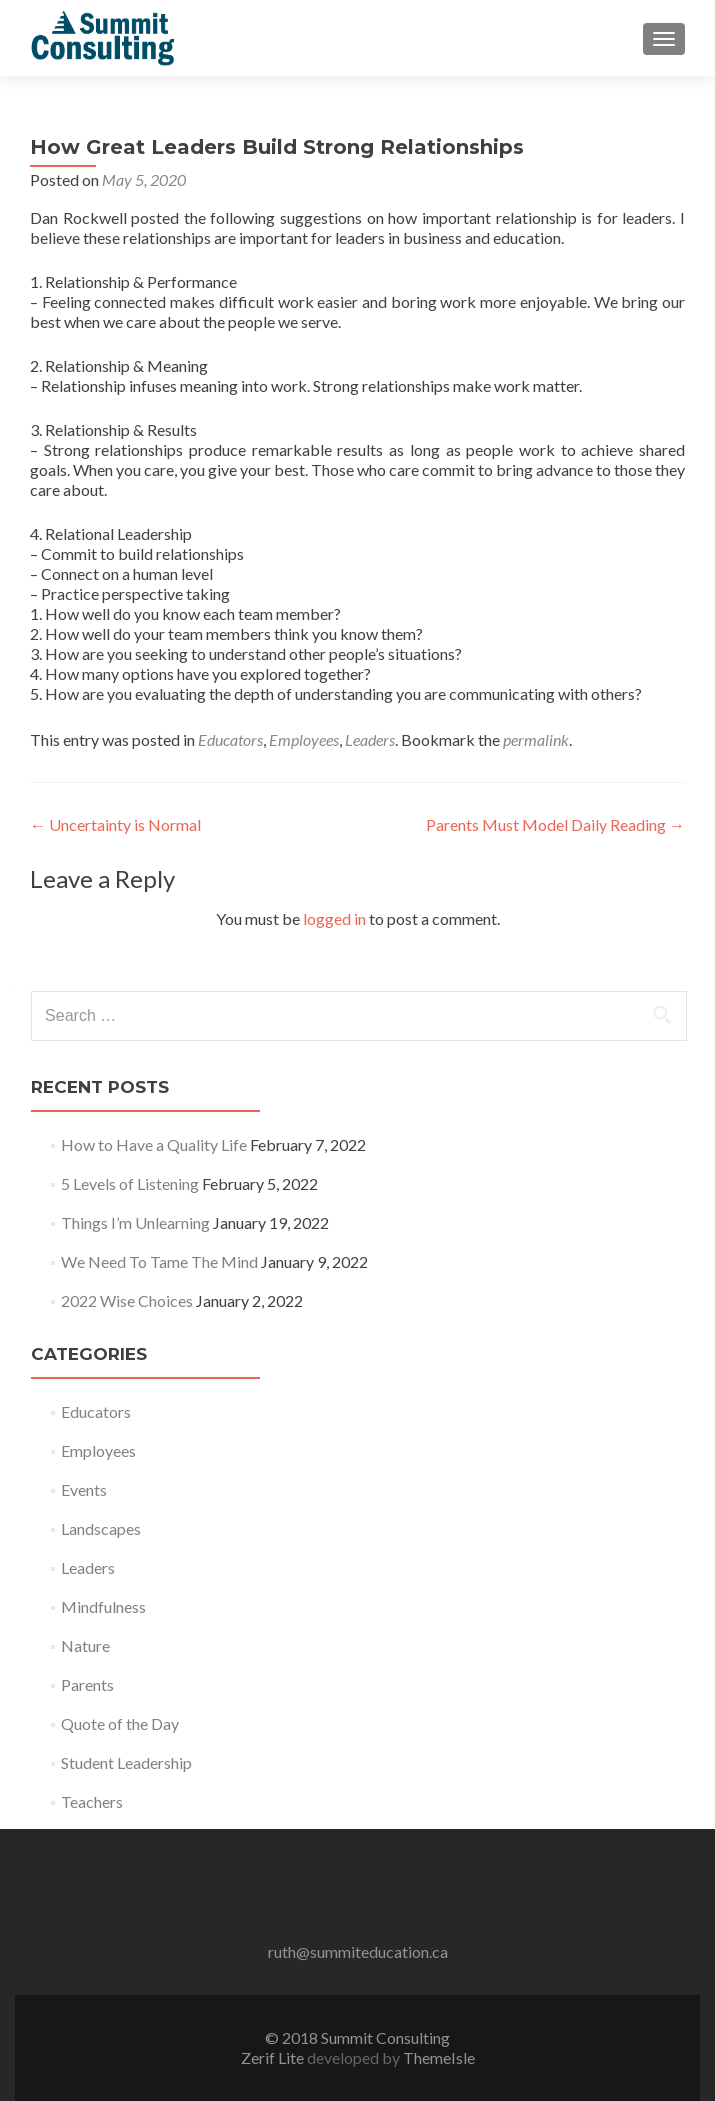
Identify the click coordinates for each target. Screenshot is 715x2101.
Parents (87, 1684)
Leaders (370, 739)
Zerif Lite (274, 2057)
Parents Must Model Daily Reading (555, 824)
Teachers (92, 1801)
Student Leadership (126, 1762)
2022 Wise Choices (127, 1300)
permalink (536, 739)
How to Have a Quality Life (154, 1144)
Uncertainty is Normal (115, 824)
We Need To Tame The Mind (159, 1261)
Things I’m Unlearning (135, 1222)
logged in (334, 918)
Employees (304, 739)
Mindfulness (103, 1606)
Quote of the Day (120, 1723)
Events (84, 1489)
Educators (230, 739)
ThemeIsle (439, 2057)
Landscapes (101, 1528)
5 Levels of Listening (130, 1183)
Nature (85, 1645)
